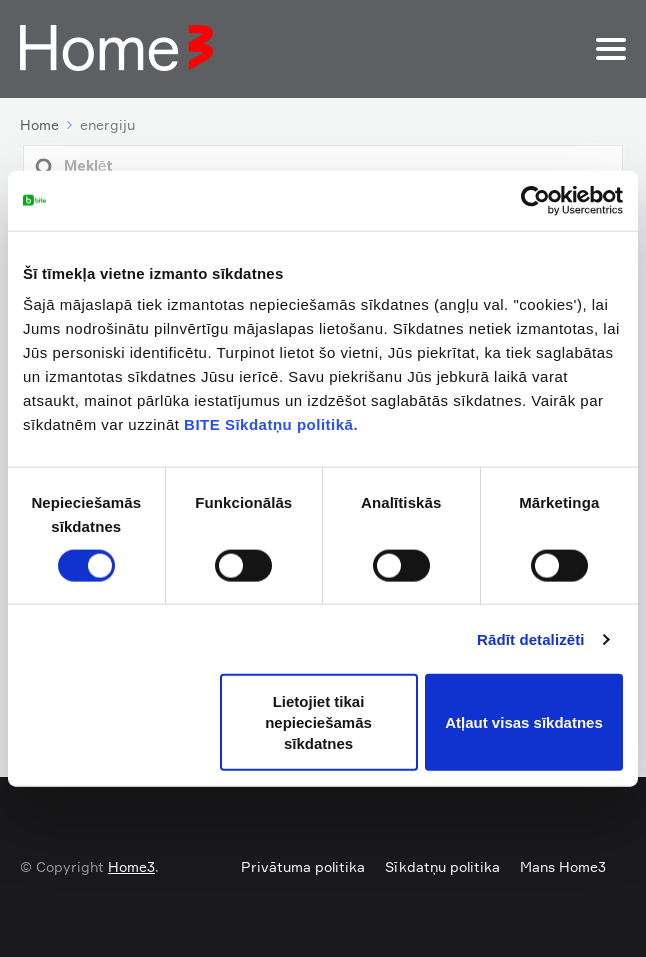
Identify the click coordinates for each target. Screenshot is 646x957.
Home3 (131, 866)
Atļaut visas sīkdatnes (524, 722)
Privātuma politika (303, 866)
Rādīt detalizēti (530, 638)
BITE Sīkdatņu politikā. (271, 424)
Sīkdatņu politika (442, 866)
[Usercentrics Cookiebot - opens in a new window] (535, 200)
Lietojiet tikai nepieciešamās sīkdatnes (318, 722)
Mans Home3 (563, 866)
